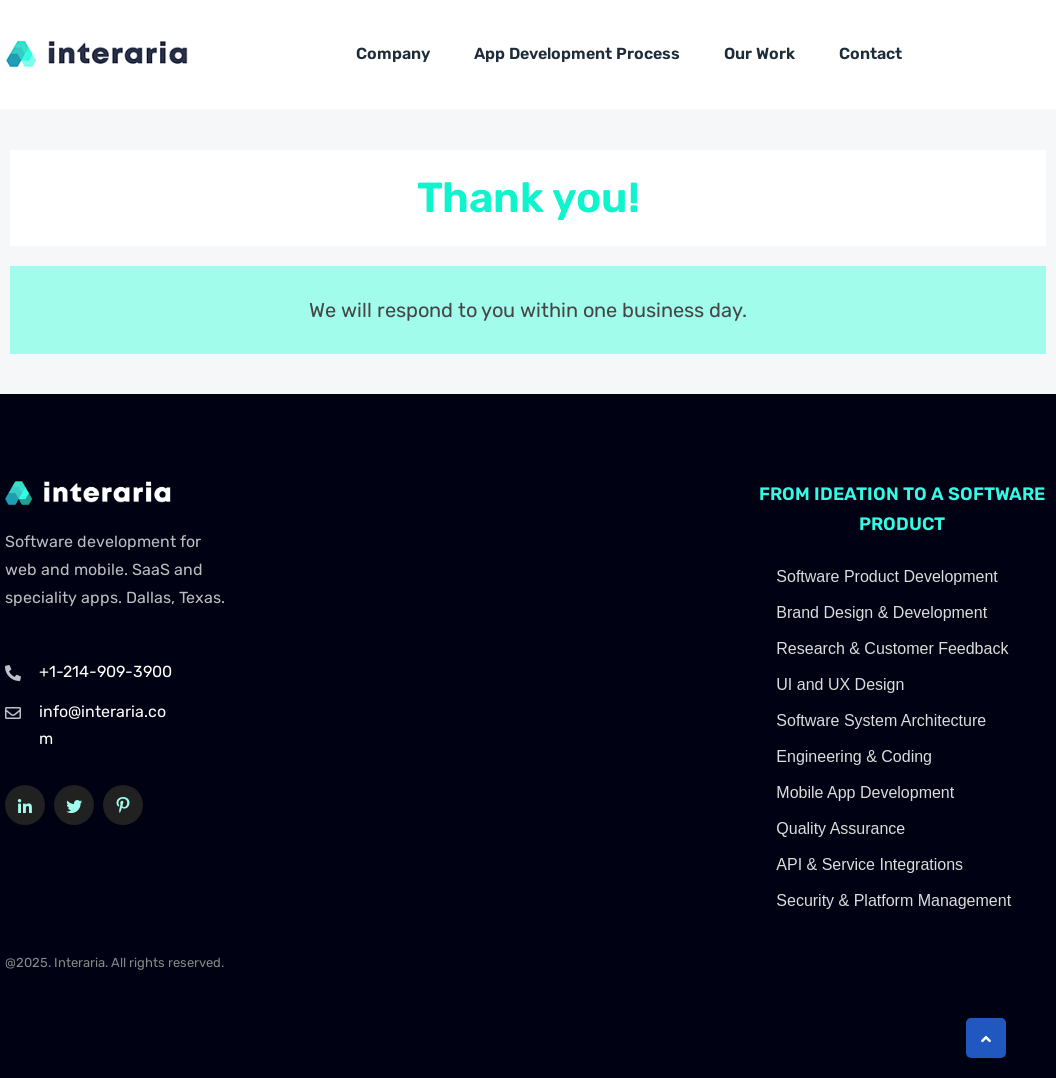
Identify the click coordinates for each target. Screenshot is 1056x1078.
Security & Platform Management (893, 900)
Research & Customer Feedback (892, 648)
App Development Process (577, 53)
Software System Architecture (881, 720)
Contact (870, 53)
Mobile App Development (865, 792)
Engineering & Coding (854, 756)
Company (393, 53)
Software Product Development (886, 576)
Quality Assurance (840, 828)
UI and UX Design (840, 684)
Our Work (759, 53)
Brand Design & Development (881, 612)
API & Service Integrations (869, 864)
